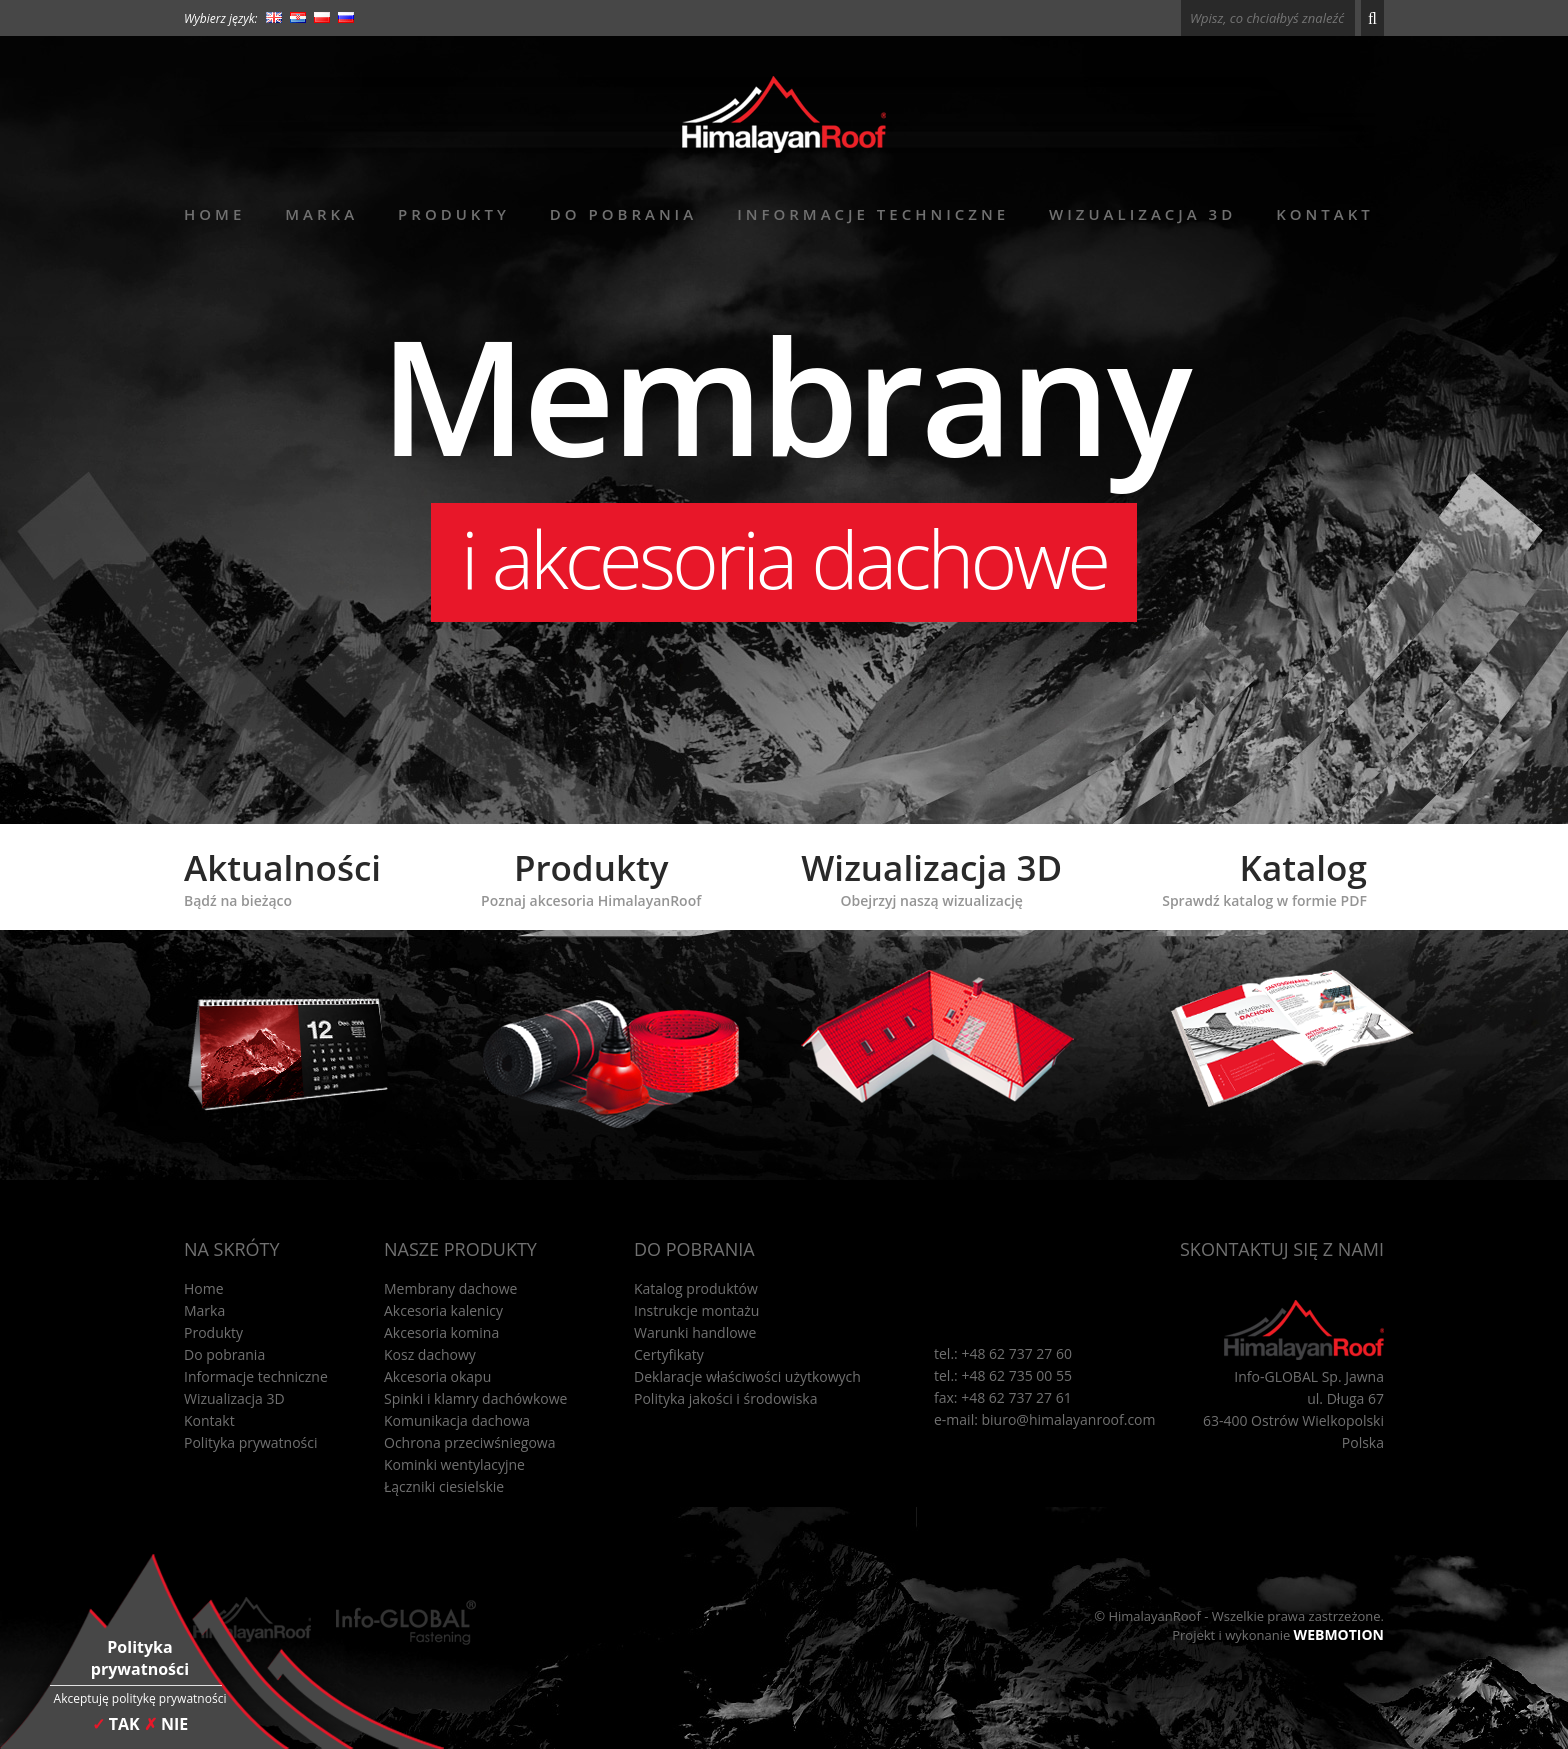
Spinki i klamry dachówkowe (475, 1398)
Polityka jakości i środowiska (726, 1398)
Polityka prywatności (251, 1442)
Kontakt (1325, 214)
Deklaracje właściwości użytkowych (747, 1376)
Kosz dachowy (430, 1354)
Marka (321, 214)
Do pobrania (623, 214)
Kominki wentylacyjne (454, 1464)
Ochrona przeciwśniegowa (469, 1442)
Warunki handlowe (695, 1332)
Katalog (1264, 877)
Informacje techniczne (873, 214)
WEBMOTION (1339, 1634)
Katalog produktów (696, 1288)
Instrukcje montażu (696, 1310)
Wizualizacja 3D (1142, 214)
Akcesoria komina (441, 1332)
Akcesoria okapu (437, 1376)
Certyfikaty (669, 1354)
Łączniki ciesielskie (444, 1486)
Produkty (454, 214)
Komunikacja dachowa (457, 1420)
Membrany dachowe (451, 1288)
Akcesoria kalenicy (443, 1310)
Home (214, 214)
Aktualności (282, 877)
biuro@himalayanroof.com (1069, 1419)
